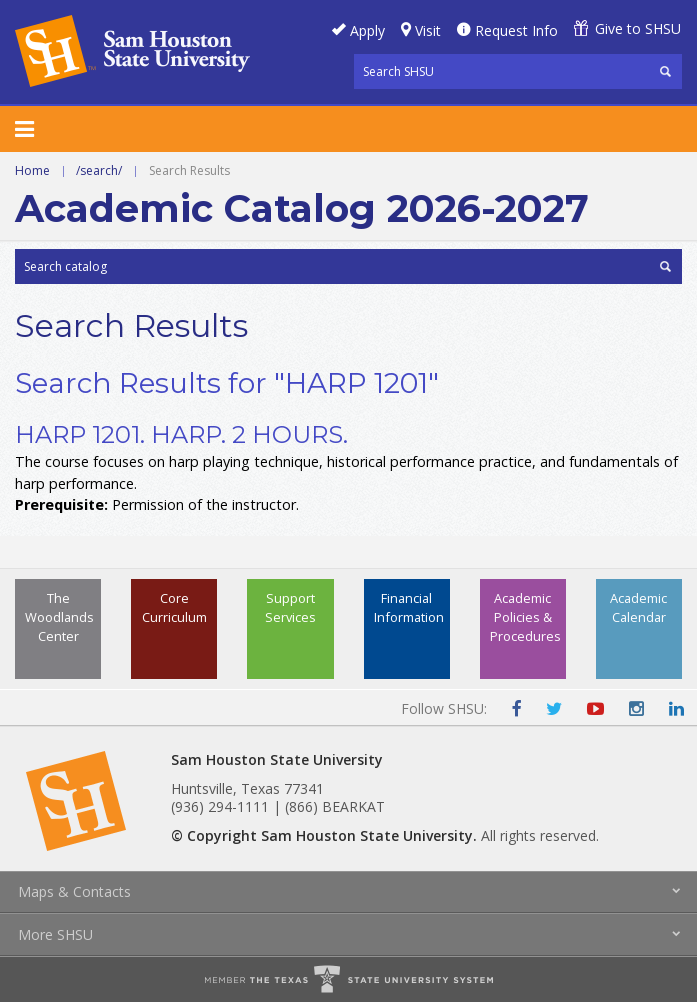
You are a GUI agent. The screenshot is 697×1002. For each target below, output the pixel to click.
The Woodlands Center (59, 617)
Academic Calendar (638, 607)
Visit (428, 30)
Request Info (516, 30)
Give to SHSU (638, 28)
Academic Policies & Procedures (525, 617)
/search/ (99, 170)
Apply (367, 30)
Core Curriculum (174, 607)
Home (32, 170)
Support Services (290, 607)
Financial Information (409, 607)
